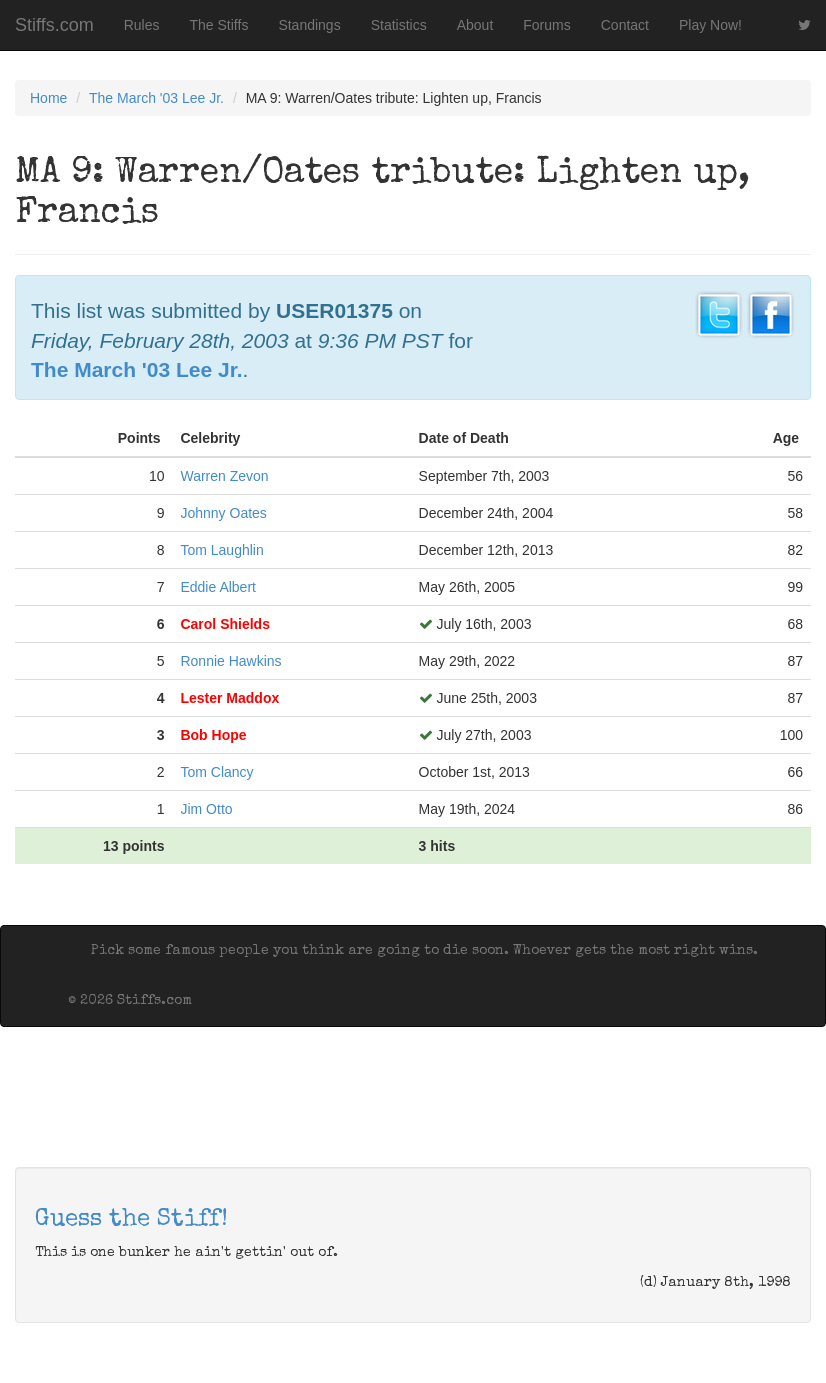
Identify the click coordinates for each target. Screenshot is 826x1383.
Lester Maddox (229, 698)
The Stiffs (219, 25)
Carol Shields (224, 624)
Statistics (399, 25)
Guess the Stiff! (131, 1220)
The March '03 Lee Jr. (156, 98)
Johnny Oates (223, 513)
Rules (142, 25)
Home (48, 98)
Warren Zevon (224, 476)
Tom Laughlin (221, 550)
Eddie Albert (218, 587)
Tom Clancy (216, 772)
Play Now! (710, 25)
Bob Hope (213, 735)
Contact (625, 25)
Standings (309, 25)
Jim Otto (206, 809)
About (475, 25)
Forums (546, 25)
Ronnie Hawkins (230, 661)
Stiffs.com (54, 25)
